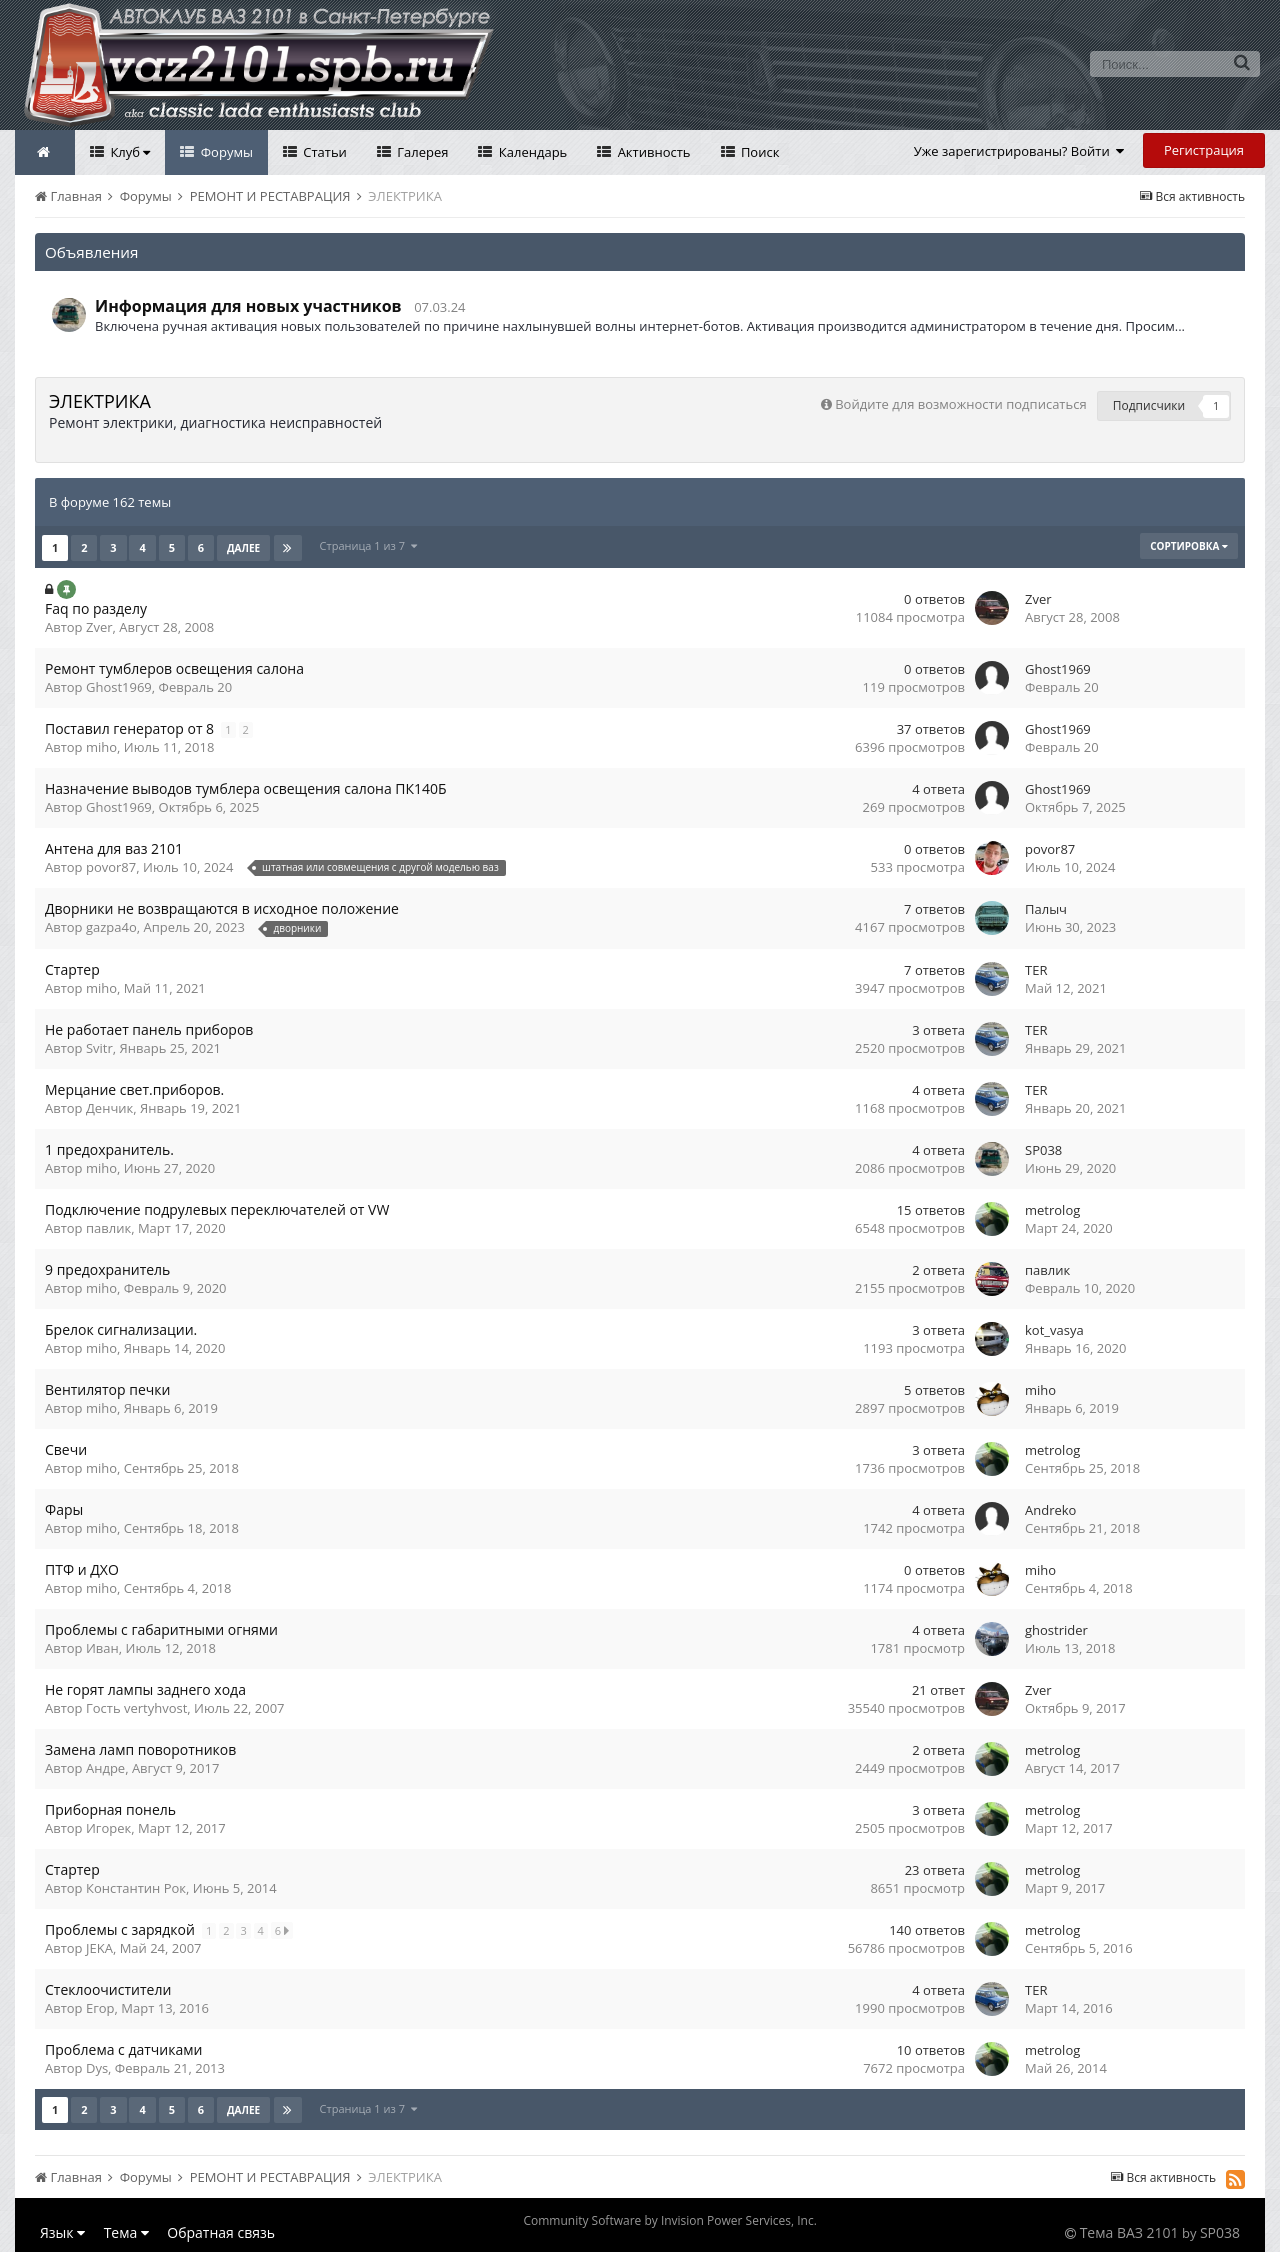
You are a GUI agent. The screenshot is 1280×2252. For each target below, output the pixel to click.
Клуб (128, 152)
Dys (97, 2068)
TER (1036, 970)
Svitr (99, 1048)
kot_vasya (1054, 1330)
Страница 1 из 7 (368, 545)
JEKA (99, 1948)
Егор (100, 2008)
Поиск (759, 152)
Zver (99, 627)
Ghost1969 (119, 687)
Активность (652, 152)
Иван (102, 1648)
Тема (126, 2232)
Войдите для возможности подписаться (960, 404)
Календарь (531, 152)
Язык (62, 2232)
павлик (108, 1228)
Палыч (1046, 909)
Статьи (323, 152)
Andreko (1050, 1510)
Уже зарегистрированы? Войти (1019, 151)
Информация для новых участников (248, 306)
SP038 (1043, 1150)
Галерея (421, 152)
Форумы (225, 152)
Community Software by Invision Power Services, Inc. (669, 2220)
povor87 (111, 867)
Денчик (109, 1108)
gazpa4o (111, 927)
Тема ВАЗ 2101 (1129, 2232)
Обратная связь (221, 2232)
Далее (243, 548)
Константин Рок (136, 1888)
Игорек (108, 1828)
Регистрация (1204, 150)
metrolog (1052, 1210)
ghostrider (1056, 1630)
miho (101, 747)
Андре (105, 1768)
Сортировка (1189, 546)
